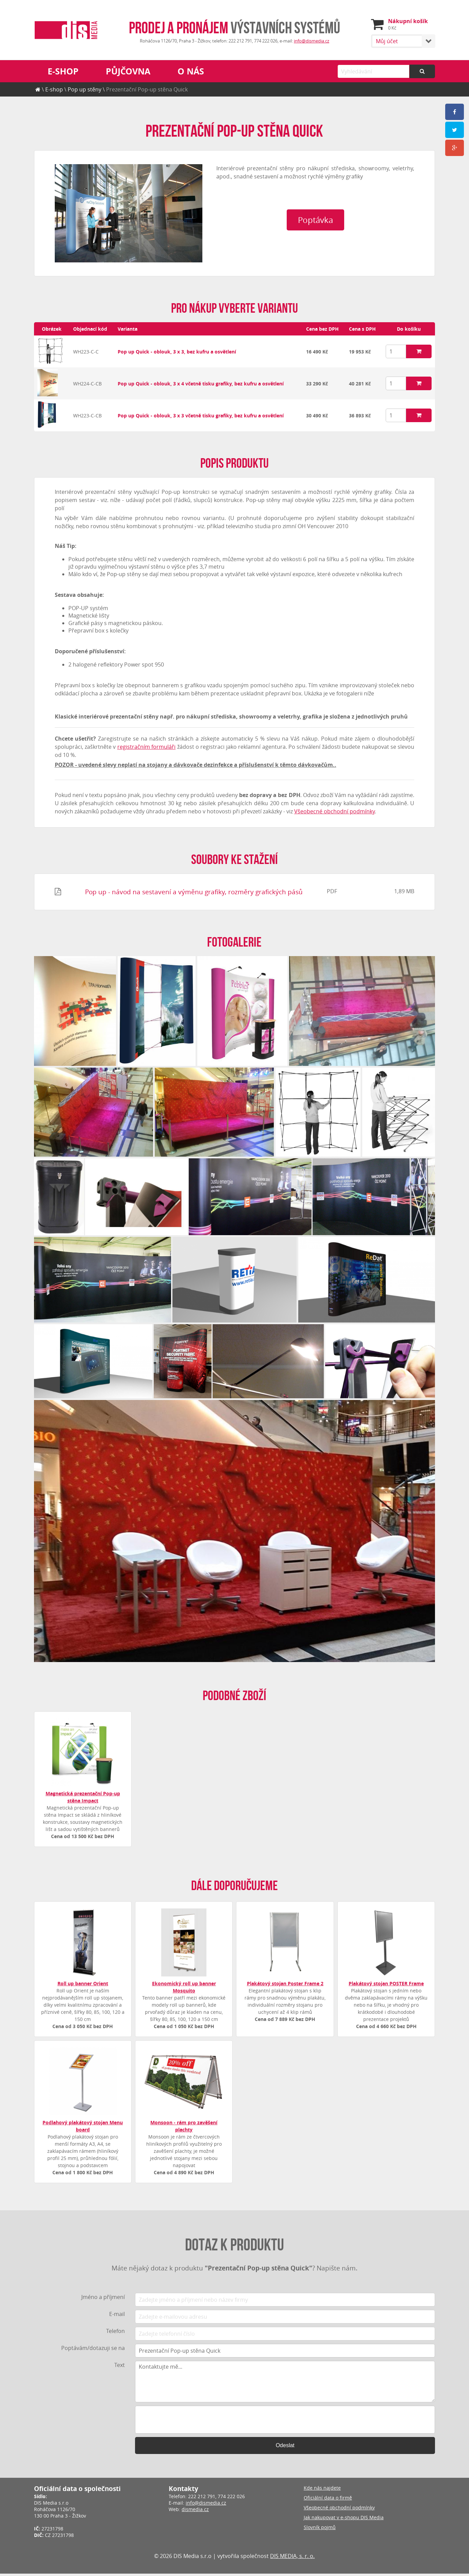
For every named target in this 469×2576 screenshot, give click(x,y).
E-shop (63, 71)
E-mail (117, 2316)
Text (119, 2367)
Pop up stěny (84, 89)
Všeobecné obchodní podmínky (334, 813)
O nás (191, 71)
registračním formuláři (146, 749)
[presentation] (285, 2421)
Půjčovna (128, 71)
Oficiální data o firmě (328, 2500)
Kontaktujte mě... (285, 2384)
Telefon (115, 2333)
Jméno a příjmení (103, 2299)
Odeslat (285, 2448)
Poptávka (315, 254)
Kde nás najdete (322, 2490)
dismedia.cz (195, 2511)
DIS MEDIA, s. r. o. (292, 2558)
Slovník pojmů (320, 2529)
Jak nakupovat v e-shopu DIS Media (344, 2520)
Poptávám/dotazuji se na (93, 2350)
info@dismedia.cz (311, 41)
